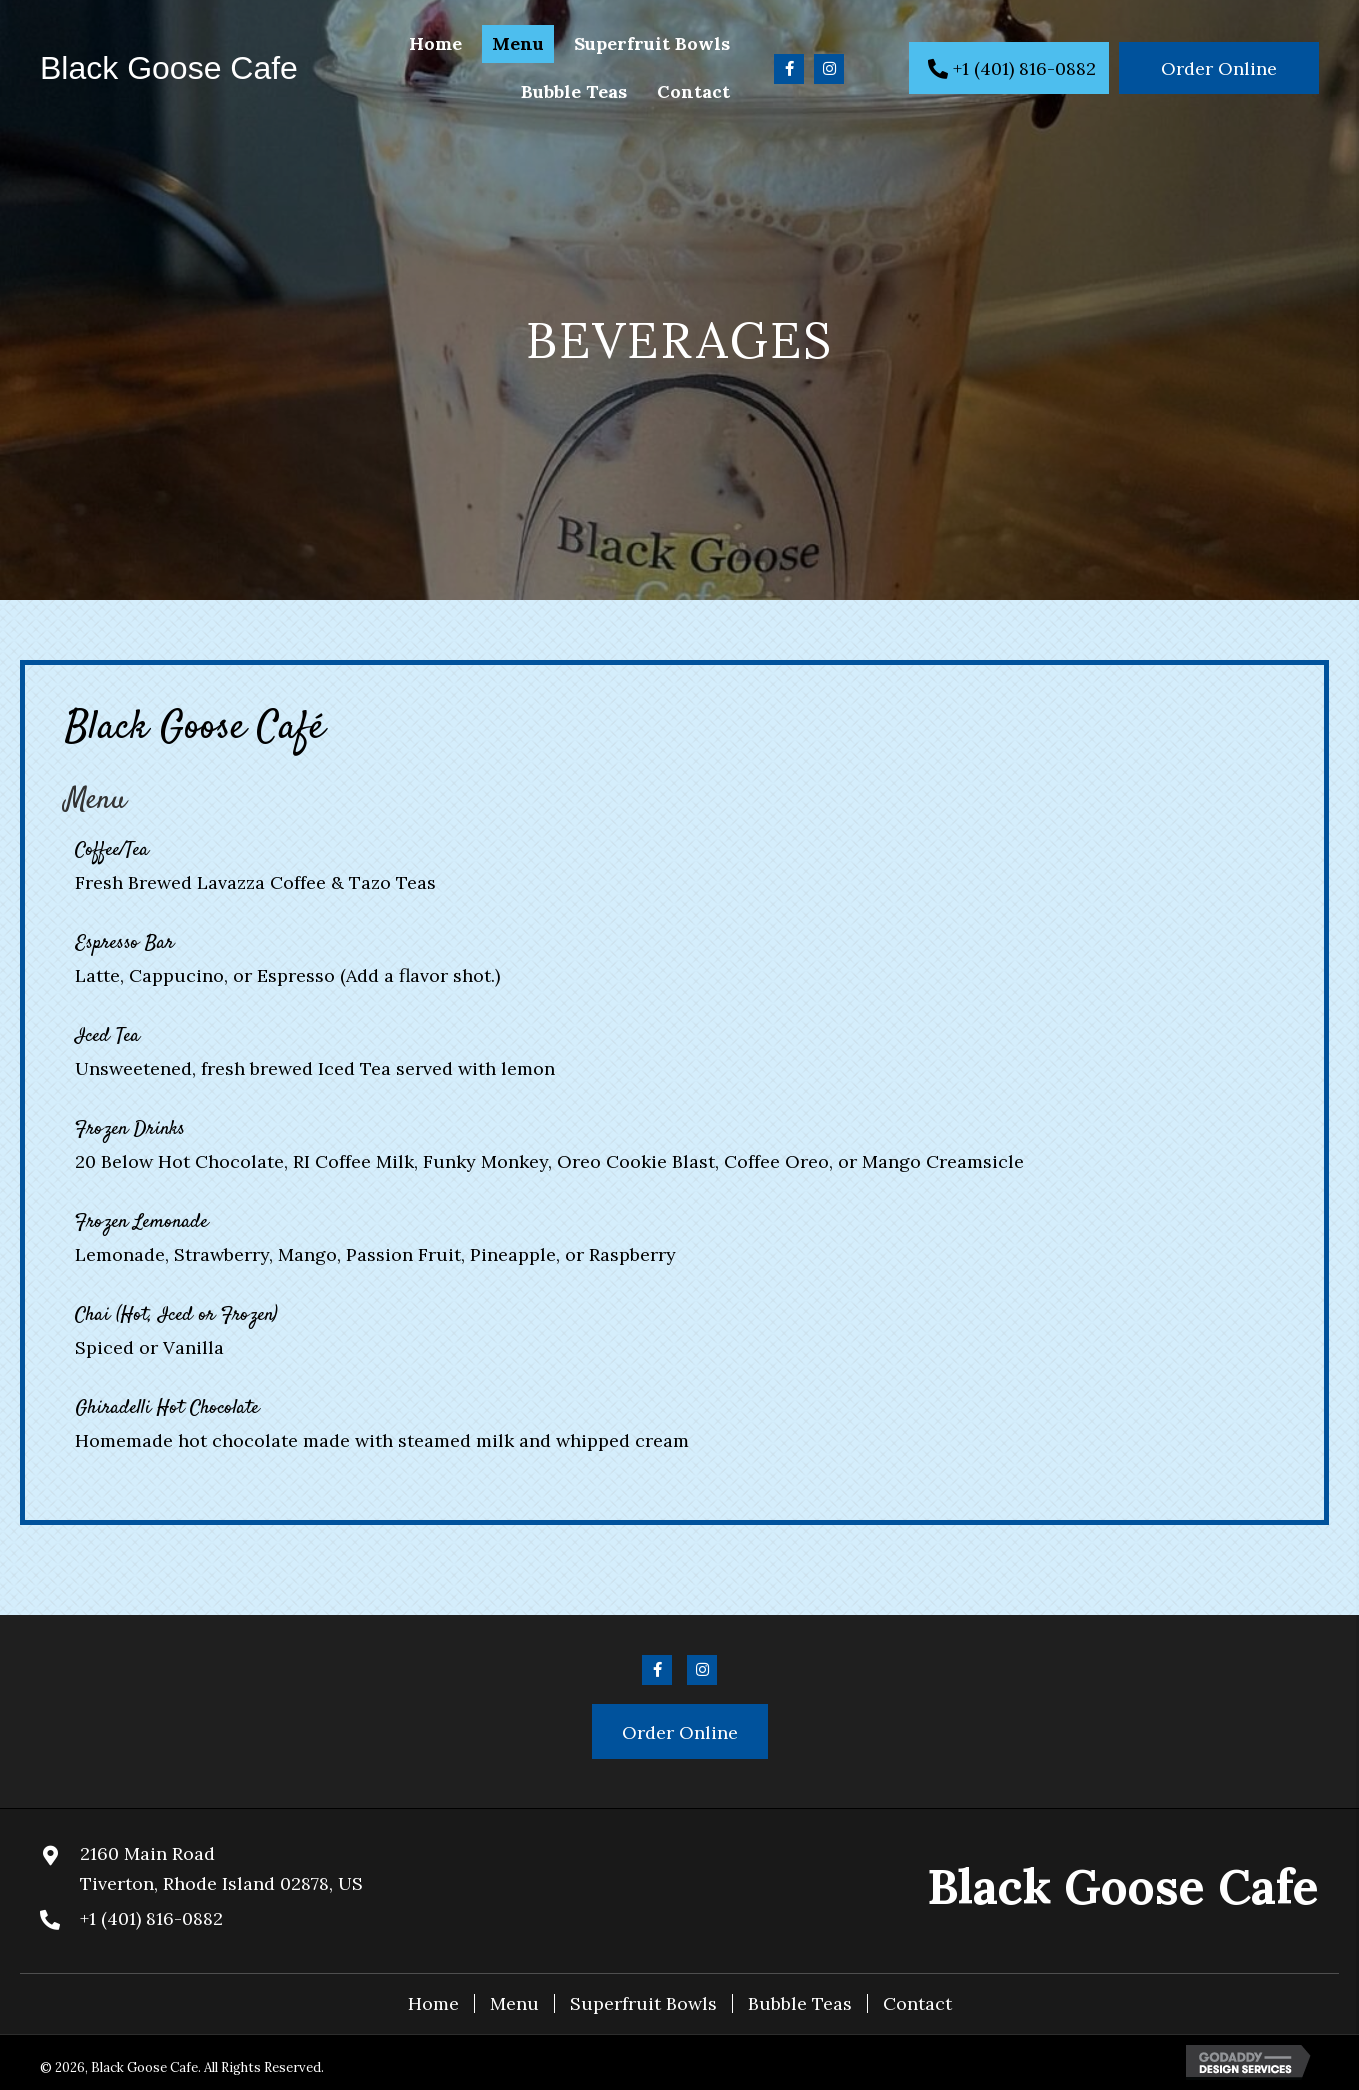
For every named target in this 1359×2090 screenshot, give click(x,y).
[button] (789, 69)
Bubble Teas (800, 2003)
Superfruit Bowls (643, 2003)
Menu (514, 2003)
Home (433, 2003)
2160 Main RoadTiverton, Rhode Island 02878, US (221, 1868)
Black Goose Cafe (169, 68)
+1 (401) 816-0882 (151, 1918)
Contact (917, 2003)
